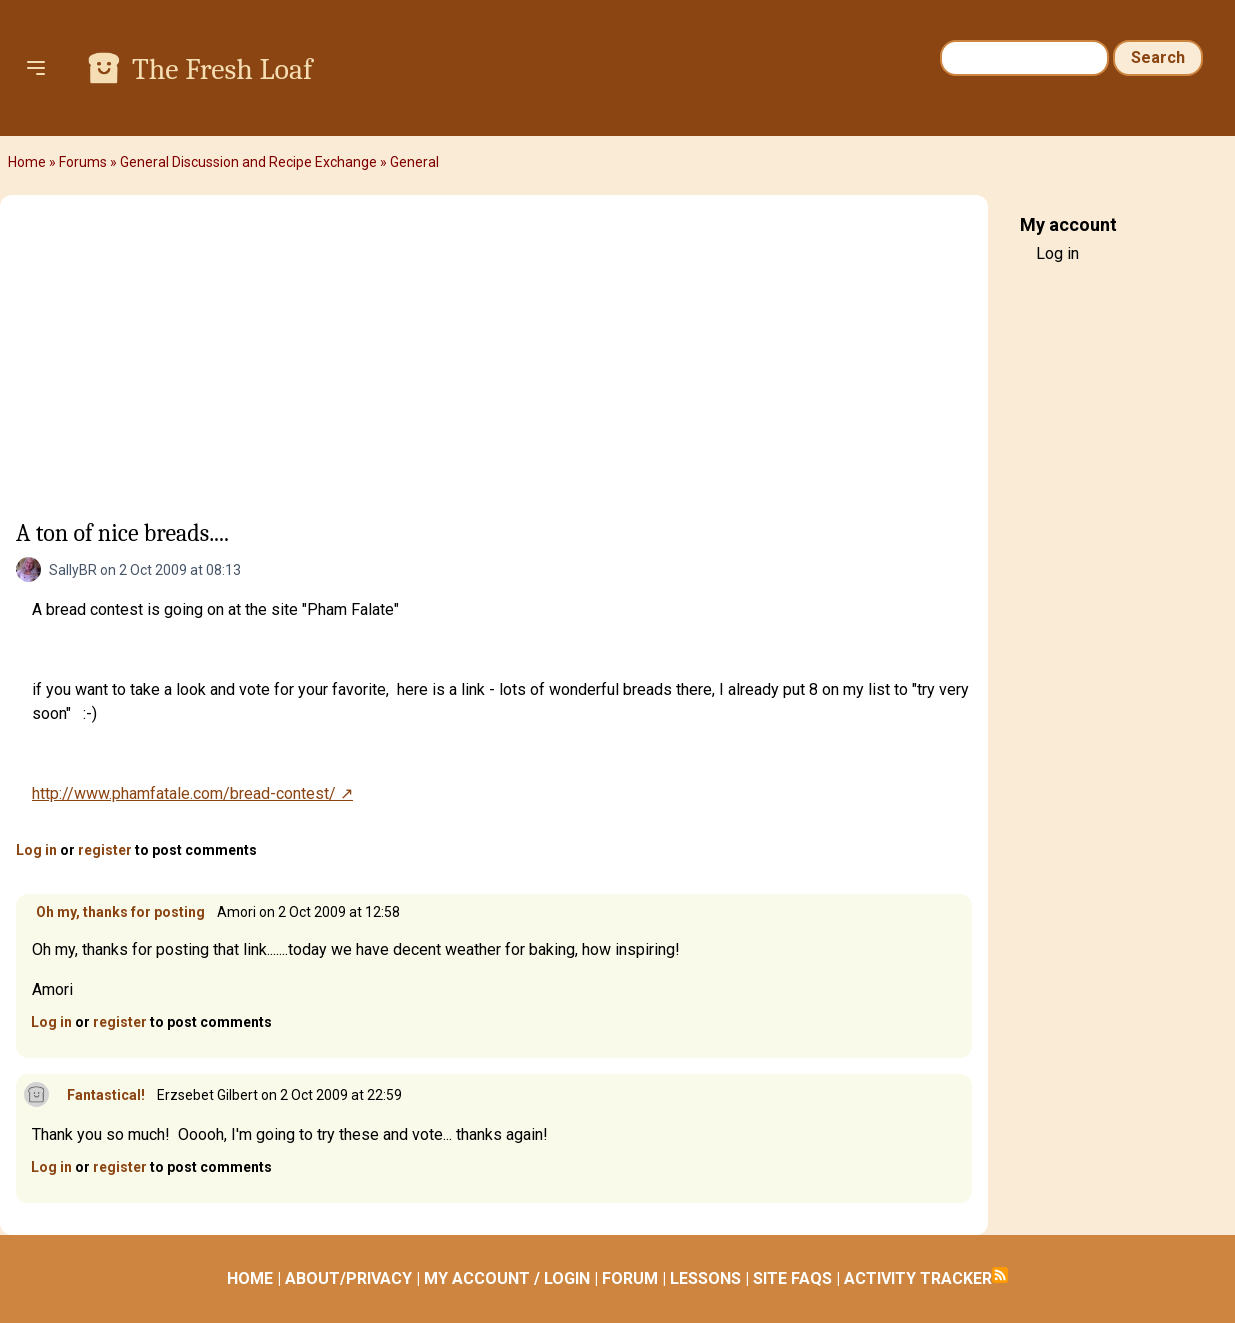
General (414, 162)
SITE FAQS (792, 1278)
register (105, 850)
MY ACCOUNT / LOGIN (507, 1278)
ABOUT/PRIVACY (348, 1278)
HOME (250, 1278)
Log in (36, 850)
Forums (83, 162)
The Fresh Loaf (222, 69)
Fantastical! (106, 1095)
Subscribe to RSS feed (1000, 1275)
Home (27, 162)
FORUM (630, 1278)
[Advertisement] (494, 361)
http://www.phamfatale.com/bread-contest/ (184, 793)
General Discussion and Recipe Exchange (248, 162)
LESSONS (705, 1278)
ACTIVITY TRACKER (918, 1278)
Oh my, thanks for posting (120, 912)
